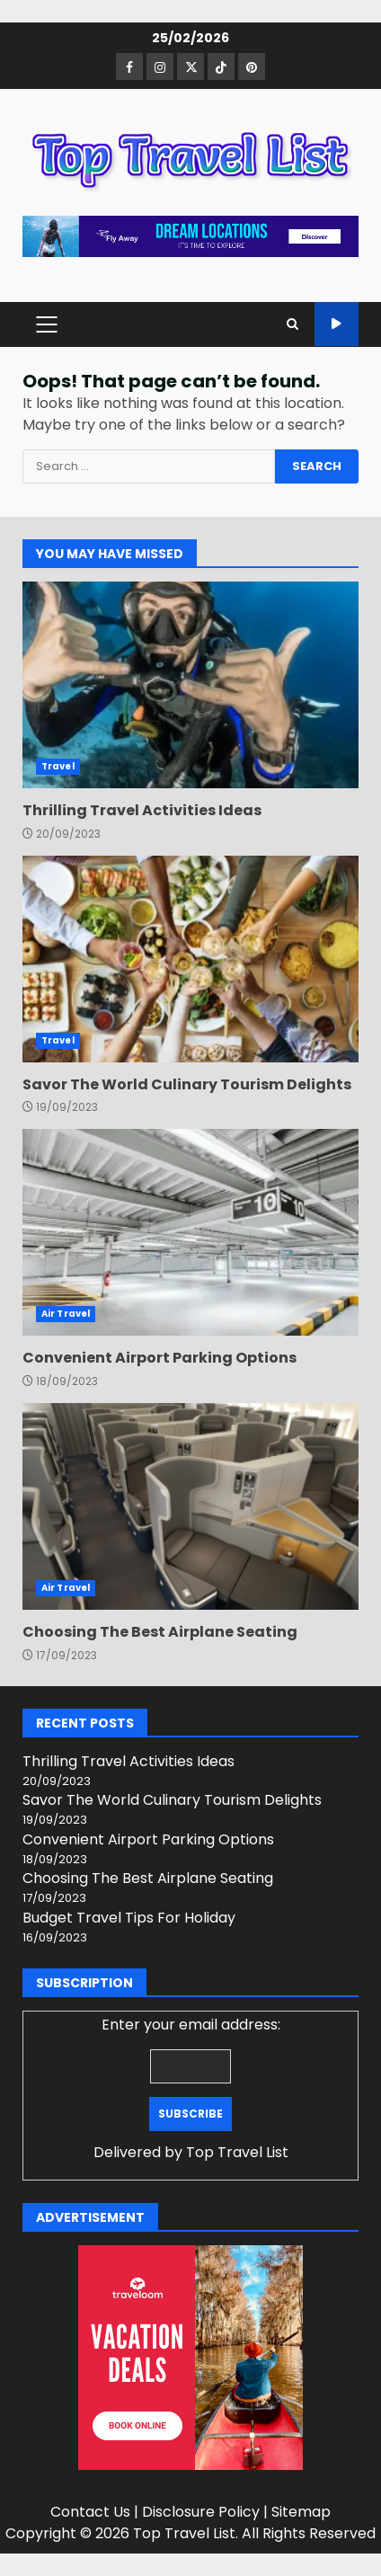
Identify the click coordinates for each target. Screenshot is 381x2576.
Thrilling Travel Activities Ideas (190, 685)
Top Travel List (237, 2152)
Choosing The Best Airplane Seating (190, 1506)
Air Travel (65, 1313)
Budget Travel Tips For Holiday (128, 1917)
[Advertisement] (190, 235)
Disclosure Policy (201, 2511)
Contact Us (90, 2511)
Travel (58, 766)
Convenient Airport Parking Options (190, 1232)
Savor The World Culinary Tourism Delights (190, 959)
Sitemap (301, 2511)
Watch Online (337, 324)
